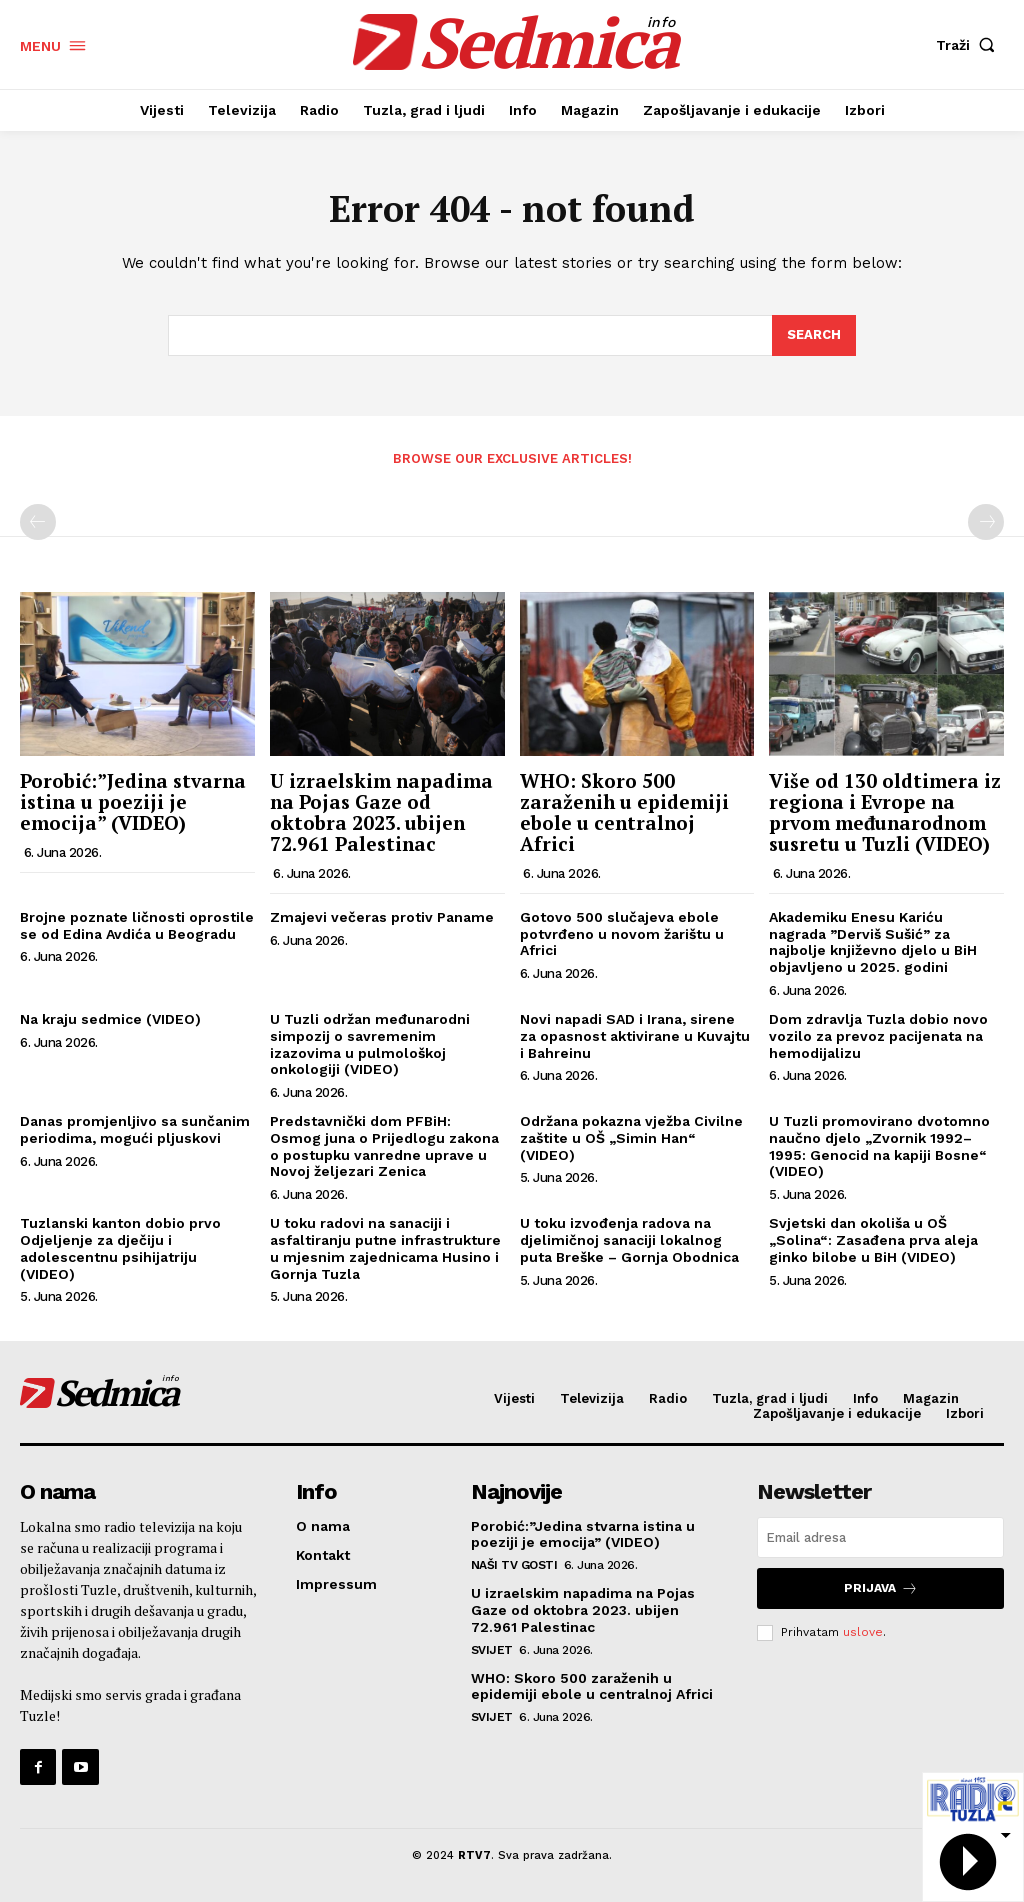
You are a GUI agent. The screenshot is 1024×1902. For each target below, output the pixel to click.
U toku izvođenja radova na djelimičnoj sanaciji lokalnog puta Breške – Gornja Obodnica (629, 1240)
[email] (880, 1537)
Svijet (492, 1650)
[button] (970, 45)
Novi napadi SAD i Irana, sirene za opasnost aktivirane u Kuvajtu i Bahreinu (635, 1036)
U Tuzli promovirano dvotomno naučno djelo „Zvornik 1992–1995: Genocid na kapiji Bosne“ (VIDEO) (879, 1146)
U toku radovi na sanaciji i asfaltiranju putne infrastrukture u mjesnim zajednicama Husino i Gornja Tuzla (385, 1248)
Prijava (881, 1588)
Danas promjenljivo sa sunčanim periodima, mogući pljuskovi (135, 1129)
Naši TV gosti (514, 1565)
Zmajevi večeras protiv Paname (382, 917)
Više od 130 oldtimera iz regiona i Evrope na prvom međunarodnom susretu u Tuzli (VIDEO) (885, 812)
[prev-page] (38, 522)
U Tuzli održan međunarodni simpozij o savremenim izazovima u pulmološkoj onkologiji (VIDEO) (370, 1044)
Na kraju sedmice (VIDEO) (110, 1019)
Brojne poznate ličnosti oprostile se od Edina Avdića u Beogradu (137, 925)
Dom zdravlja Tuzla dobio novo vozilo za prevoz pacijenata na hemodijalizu (878, 1036)
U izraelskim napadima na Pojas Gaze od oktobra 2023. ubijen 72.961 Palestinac (381, 812)
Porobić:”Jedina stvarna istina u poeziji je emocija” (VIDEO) (133, 801)
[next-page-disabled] (986, 522)
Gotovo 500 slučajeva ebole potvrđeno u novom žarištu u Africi (622, 934)
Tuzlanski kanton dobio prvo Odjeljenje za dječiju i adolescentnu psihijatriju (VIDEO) (120, 1248)
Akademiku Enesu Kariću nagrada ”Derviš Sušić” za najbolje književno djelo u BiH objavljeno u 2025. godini (873, 942)
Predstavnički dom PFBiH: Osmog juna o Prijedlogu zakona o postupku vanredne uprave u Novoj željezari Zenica (384, 1146)
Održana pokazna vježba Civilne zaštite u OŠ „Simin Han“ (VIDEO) (631, 1138)
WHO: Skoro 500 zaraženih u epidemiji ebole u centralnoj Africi (624, 812)
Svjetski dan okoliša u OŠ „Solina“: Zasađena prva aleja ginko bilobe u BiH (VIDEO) (873, 1240)
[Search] (814, 336)
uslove (863, 1632)
